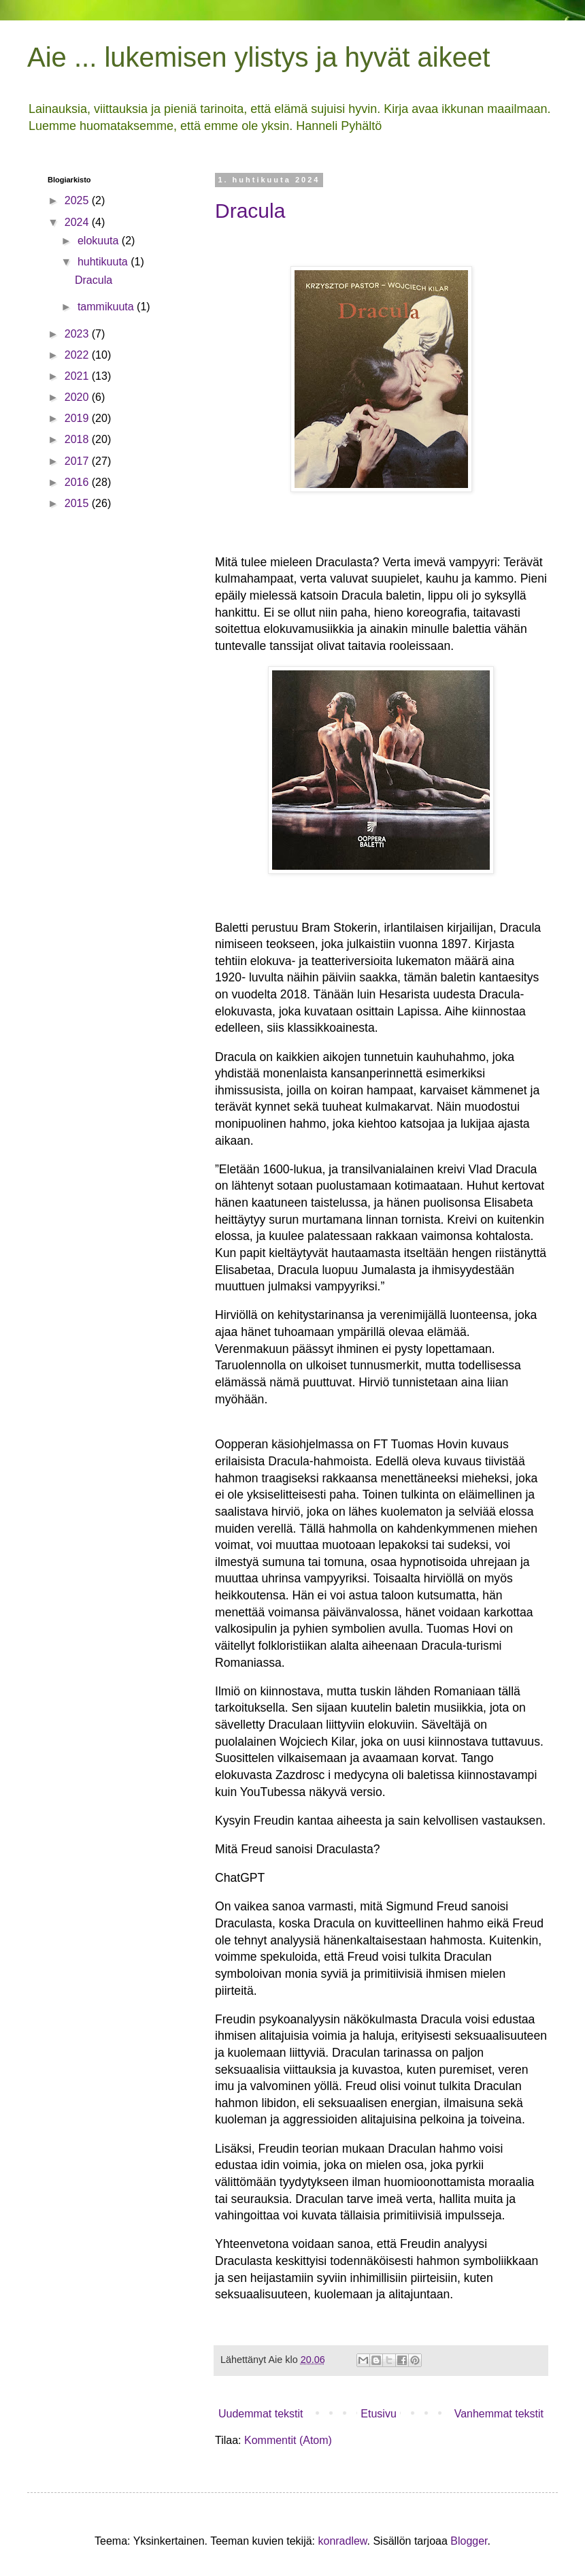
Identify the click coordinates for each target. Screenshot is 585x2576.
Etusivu (378, 2413)
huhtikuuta (104, 261)
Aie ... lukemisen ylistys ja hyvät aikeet (258, 57)
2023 (78, 334)
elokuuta (100, 240)
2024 (78, 222)
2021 (78, 376)
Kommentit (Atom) (288, 2440)
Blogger (468, 2541)
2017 (78, 461)
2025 (78, 200)
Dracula (250, 210)
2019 (78, 418)
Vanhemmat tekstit (499, 2413)
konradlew (342, 2541)
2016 (78, 482)
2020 (78, 397)
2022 (78, 355)
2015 (78, 503)
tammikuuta (107, 306)
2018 (78, 439)
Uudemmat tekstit (260, 2413)
